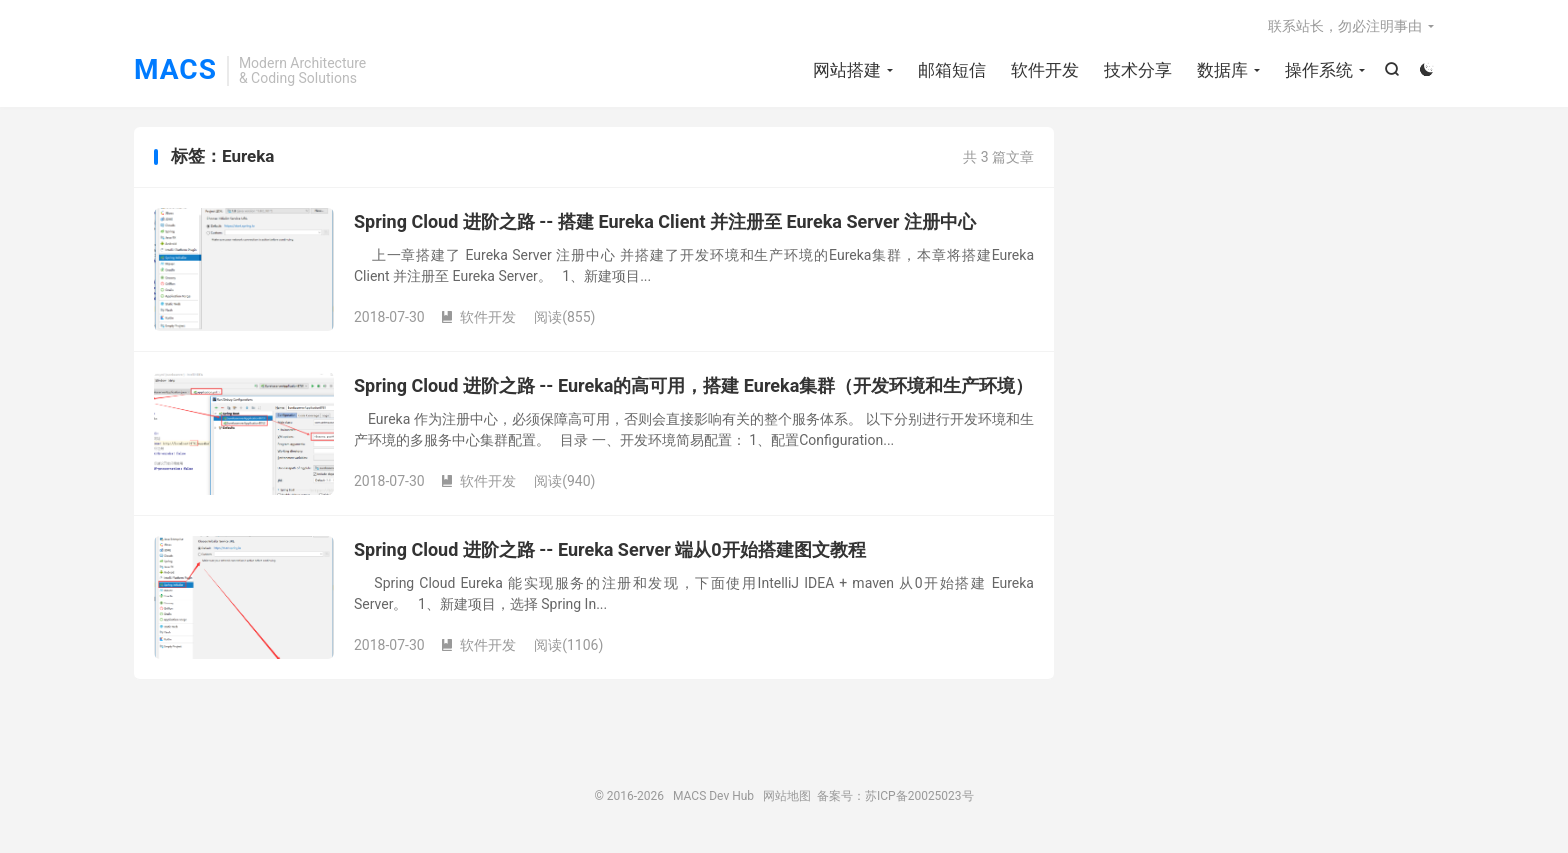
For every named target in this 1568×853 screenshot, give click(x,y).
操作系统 (1319, 70)
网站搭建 (847, 70)
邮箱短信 (952, 70)
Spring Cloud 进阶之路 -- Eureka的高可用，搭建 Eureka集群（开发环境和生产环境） (693, 385)
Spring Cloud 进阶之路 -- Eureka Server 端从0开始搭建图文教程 (610, 549)
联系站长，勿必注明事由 (1345, 26)
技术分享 (1138, 70)
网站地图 (787, 796)
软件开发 (1045, 70)
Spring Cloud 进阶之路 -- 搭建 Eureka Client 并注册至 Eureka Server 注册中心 (665, 221)
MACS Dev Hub (713, 796)
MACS (175, 70)
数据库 (1222, 70)
